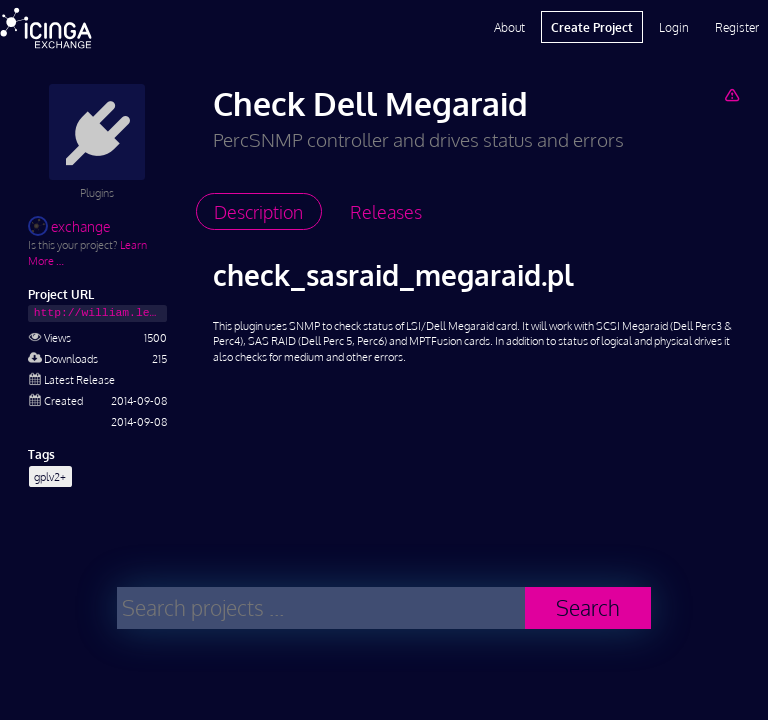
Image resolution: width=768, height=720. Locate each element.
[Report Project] (731, 94)
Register (737, 27)
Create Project (592, 27)
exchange (69, 226)
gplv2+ (50, 476)
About (509, 27)
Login (674, 27)
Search (588, 607)
